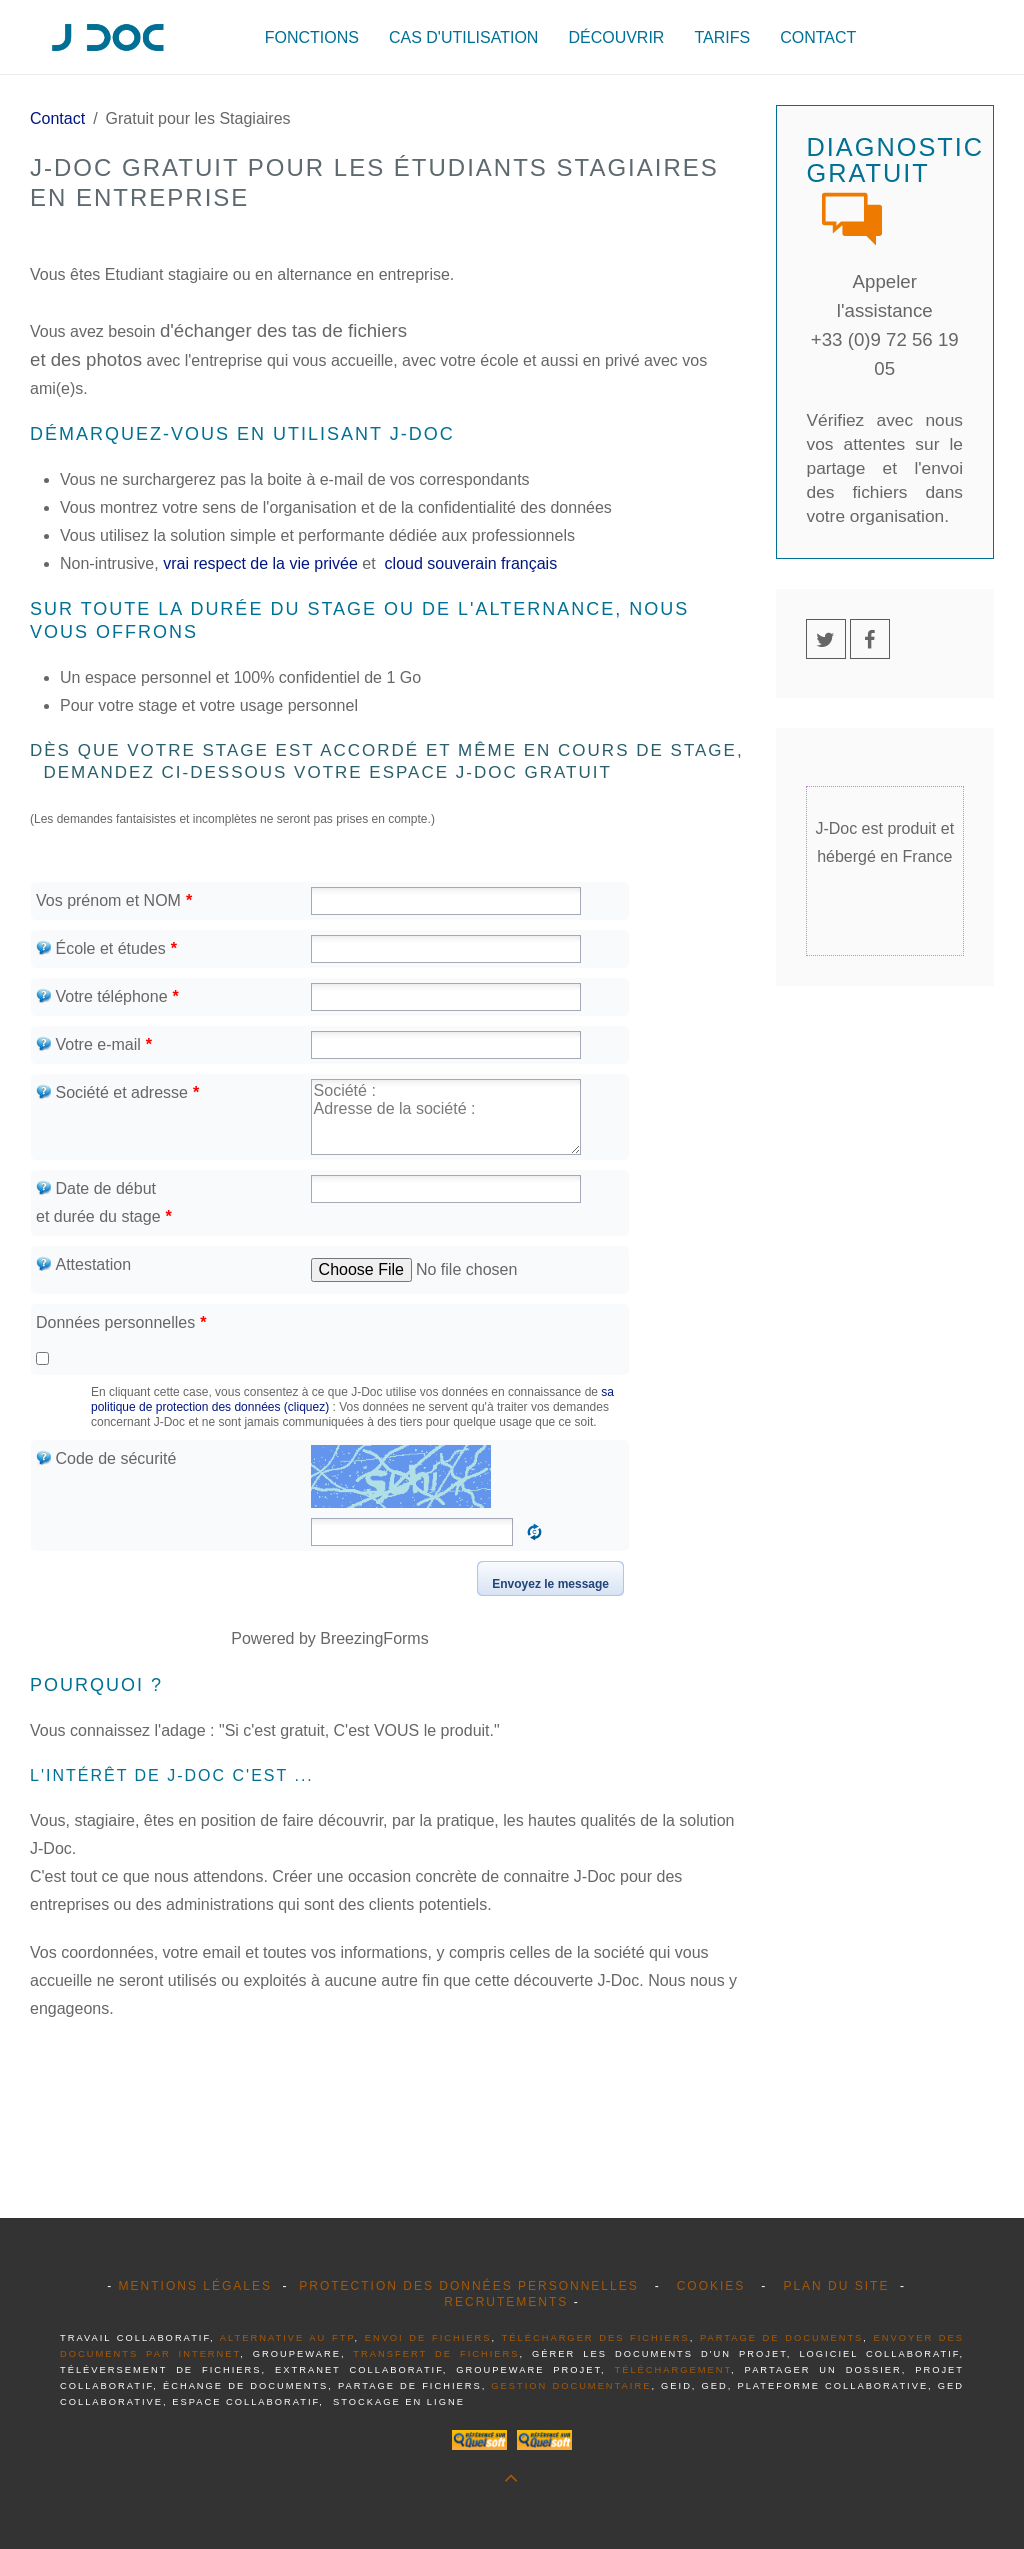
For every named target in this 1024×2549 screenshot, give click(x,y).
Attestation (83, 1264)
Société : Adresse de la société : (446, 1117)
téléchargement (672, 2370)
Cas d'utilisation (463, 37)
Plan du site (836, 2286)
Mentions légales (195, 2286)
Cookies (711, 2286)
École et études (106, 948)
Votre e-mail (94, 1044)
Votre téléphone (107, 996)
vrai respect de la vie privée (260, 563)
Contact (818, 37)
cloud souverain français (468, 563)
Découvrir (616, 37)
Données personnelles (121, 1322)
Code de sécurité (106, 1458)
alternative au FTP (287, 2338)
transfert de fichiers (436, 2354)
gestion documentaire (571, 2386)
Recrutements (506, 2302)
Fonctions (312, 37)
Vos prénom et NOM (114, 900)
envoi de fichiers (428, 2338)
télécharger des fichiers (596, 2338)
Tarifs (722, 37)
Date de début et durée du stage (104, 1202)
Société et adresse (117, 1092)
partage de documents (781, 2338)
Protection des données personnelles (468, 2286)
